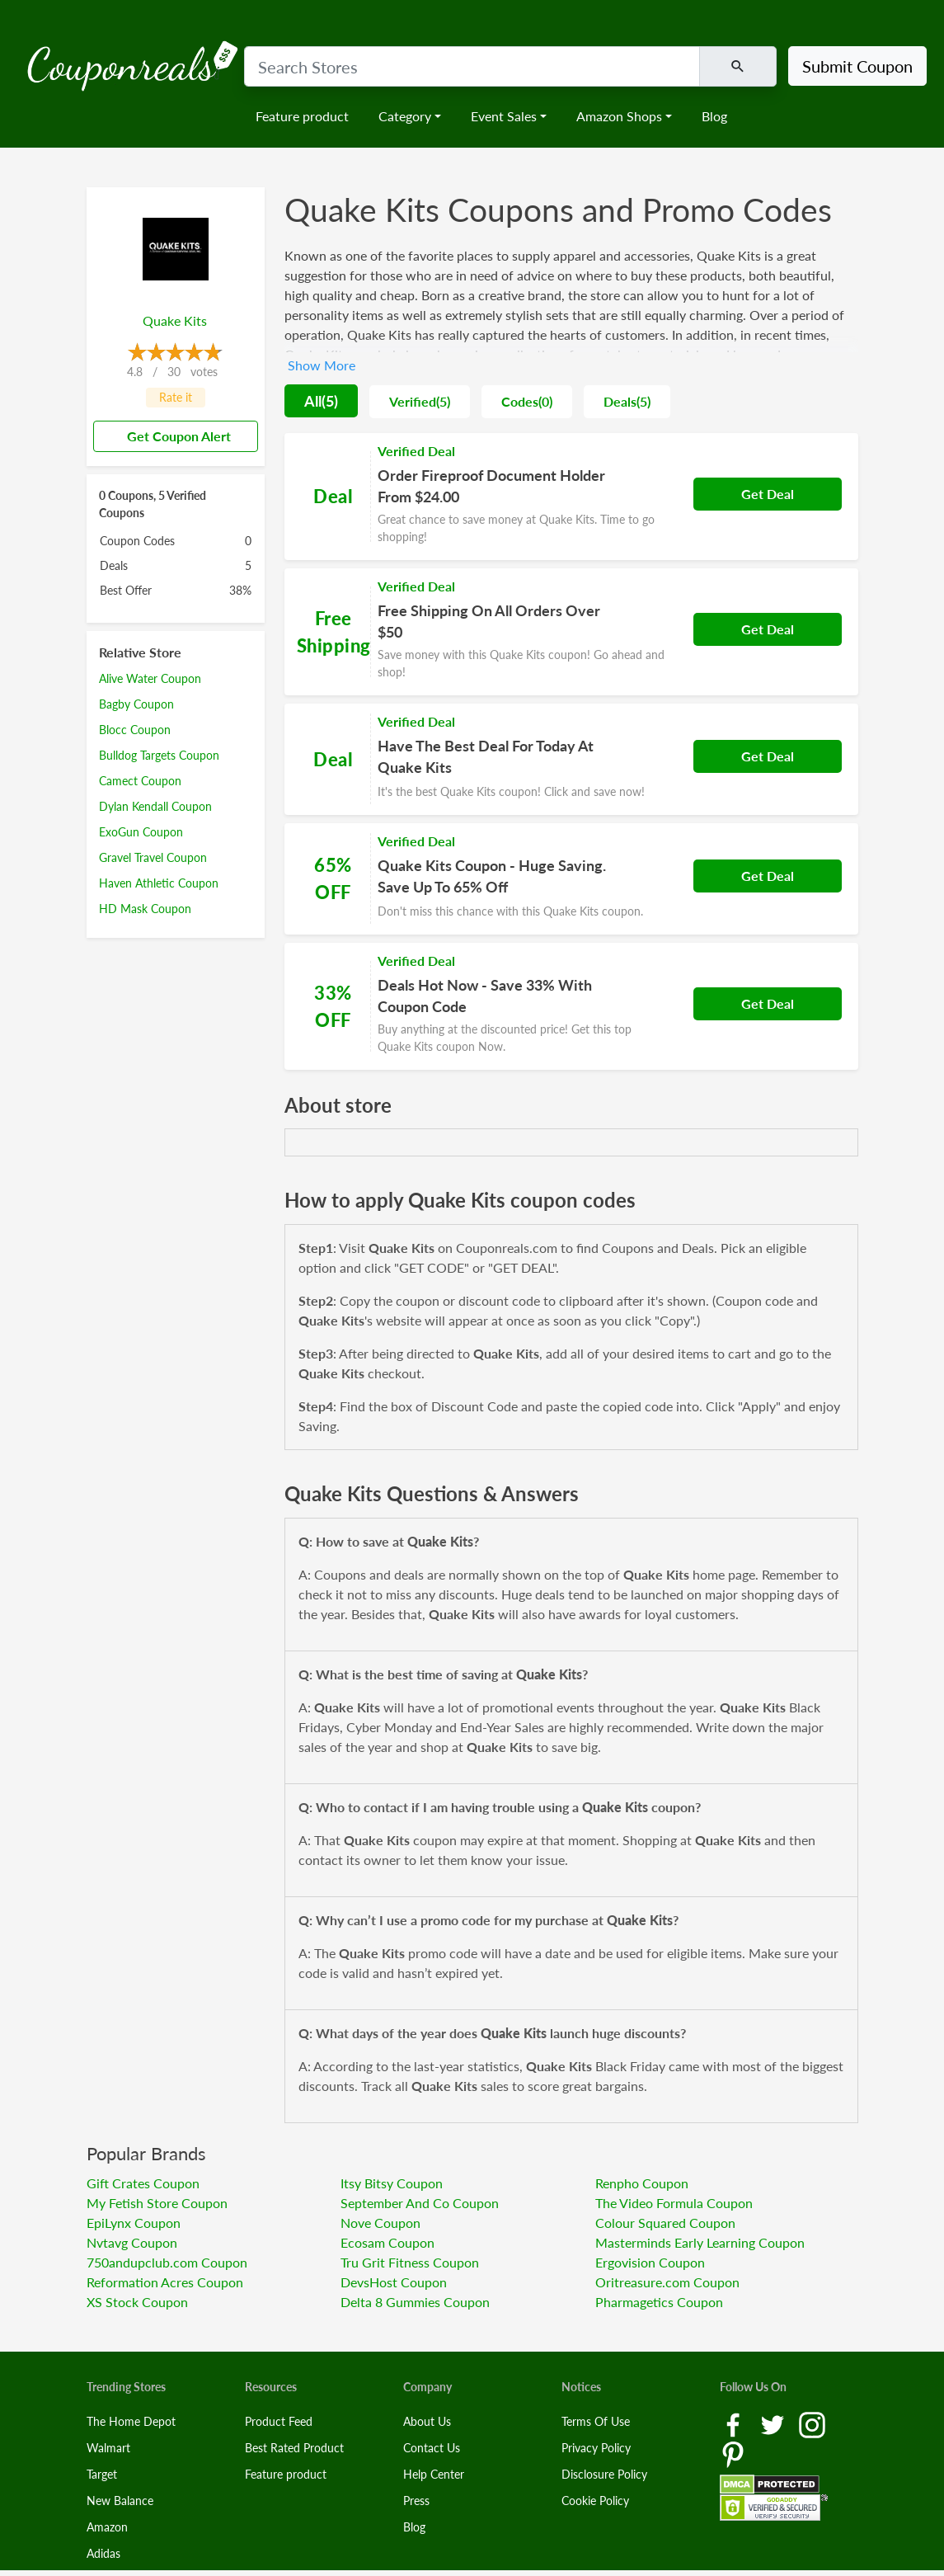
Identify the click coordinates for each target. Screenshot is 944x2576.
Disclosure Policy (604, 2474)
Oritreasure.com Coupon (667, 2282)
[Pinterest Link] (733, 2453)
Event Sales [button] (504, 116)
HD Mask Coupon (145, 909)
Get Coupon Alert (172, 436)
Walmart (108, 2448)
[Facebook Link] (734, 2423)
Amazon (107, 2527)
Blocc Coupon (135, 730)
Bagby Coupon (136, 704)
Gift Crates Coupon (143, 2183)
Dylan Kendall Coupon (155, 806)
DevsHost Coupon (393, 2282)
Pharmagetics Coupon (659, 2302)
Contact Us (431, 2448)
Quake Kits (175, 320)
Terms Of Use (595, 2421)
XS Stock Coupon (137, 2302)
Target (102, 2474)
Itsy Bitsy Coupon (391, 2183)
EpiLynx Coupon (134, 2222)
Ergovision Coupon (650, 2262)
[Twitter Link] (774, 2423)
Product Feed (278, 2421)
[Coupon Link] (571, 496)
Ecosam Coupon (387, 2242)
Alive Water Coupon (150, 678)
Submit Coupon (857, 66)
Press (416, 2501)
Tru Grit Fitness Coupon (409, 2262)
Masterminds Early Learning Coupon (700, 2242)
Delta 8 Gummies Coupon (415, 2302)
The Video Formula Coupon (674, 2203)
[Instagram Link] (812, 2423)
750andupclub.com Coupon (167, 2262)
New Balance (120, 2501)
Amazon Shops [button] (619, 116)
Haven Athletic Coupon (158, 883)
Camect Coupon (140, 781)
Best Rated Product (294, 2448)
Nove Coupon (380, 2222)
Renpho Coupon (641, 2183)
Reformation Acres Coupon (165, 2282)
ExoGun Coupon (141, 832)
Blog (714, 116)
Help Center (433, 2474)
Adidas (103, 2553)
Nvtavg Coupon (132, 2242)
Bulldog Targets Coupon (159, 755)
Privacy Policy (596, 2448)
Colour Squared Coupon (665, 2222)
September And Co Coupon (419, 2203)
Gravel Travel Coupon (153, 857)
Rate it (175, 397)
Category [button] (404, 116)
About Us (427, 2421)
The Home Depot (131, 2421)
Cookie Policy (595, 2501)
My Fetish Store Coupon (157, 2203)
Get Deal (767, 494)
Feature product (302, 116)
